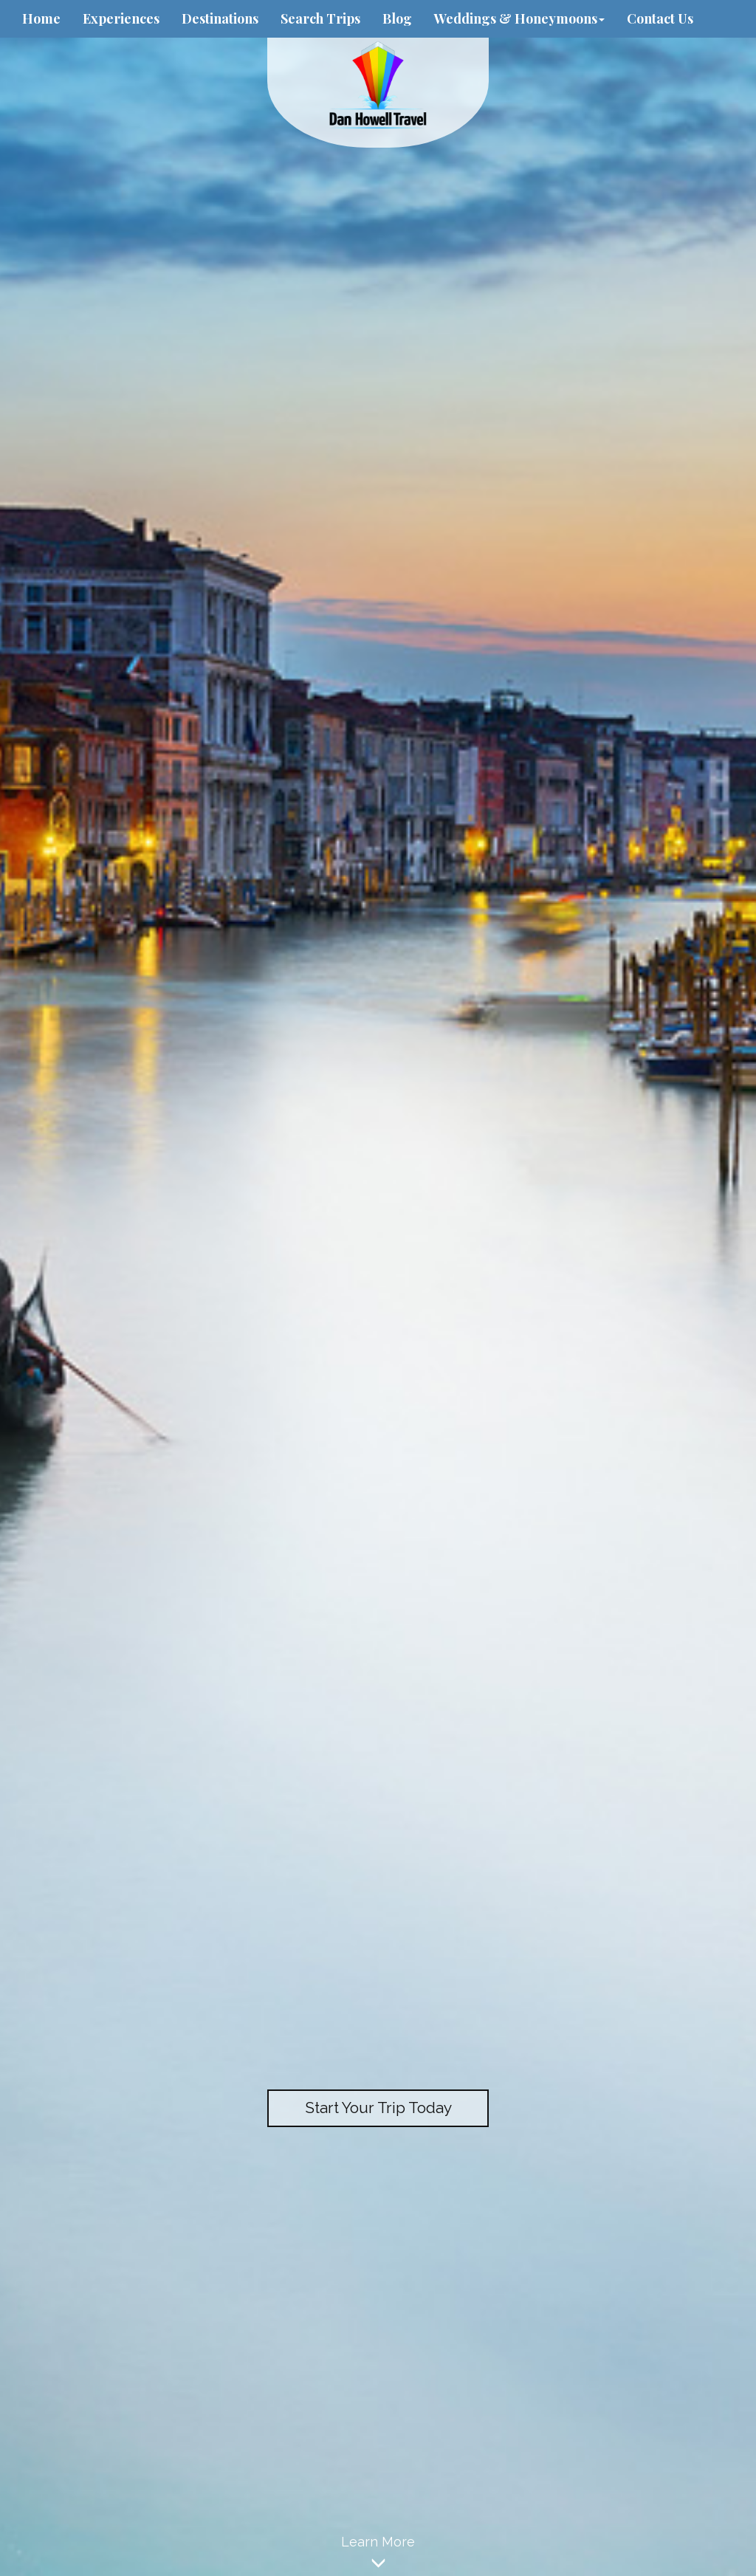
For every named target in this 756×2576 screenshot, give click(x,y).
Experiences (121, 18)
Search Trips (320, 18)
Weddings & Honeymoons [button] (519, 18)
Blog (397, 18)
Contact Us (660, 18)
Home (41, 18)
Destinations (220, 18)
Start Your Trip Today (378, 2107)
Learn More (378, 2555)
